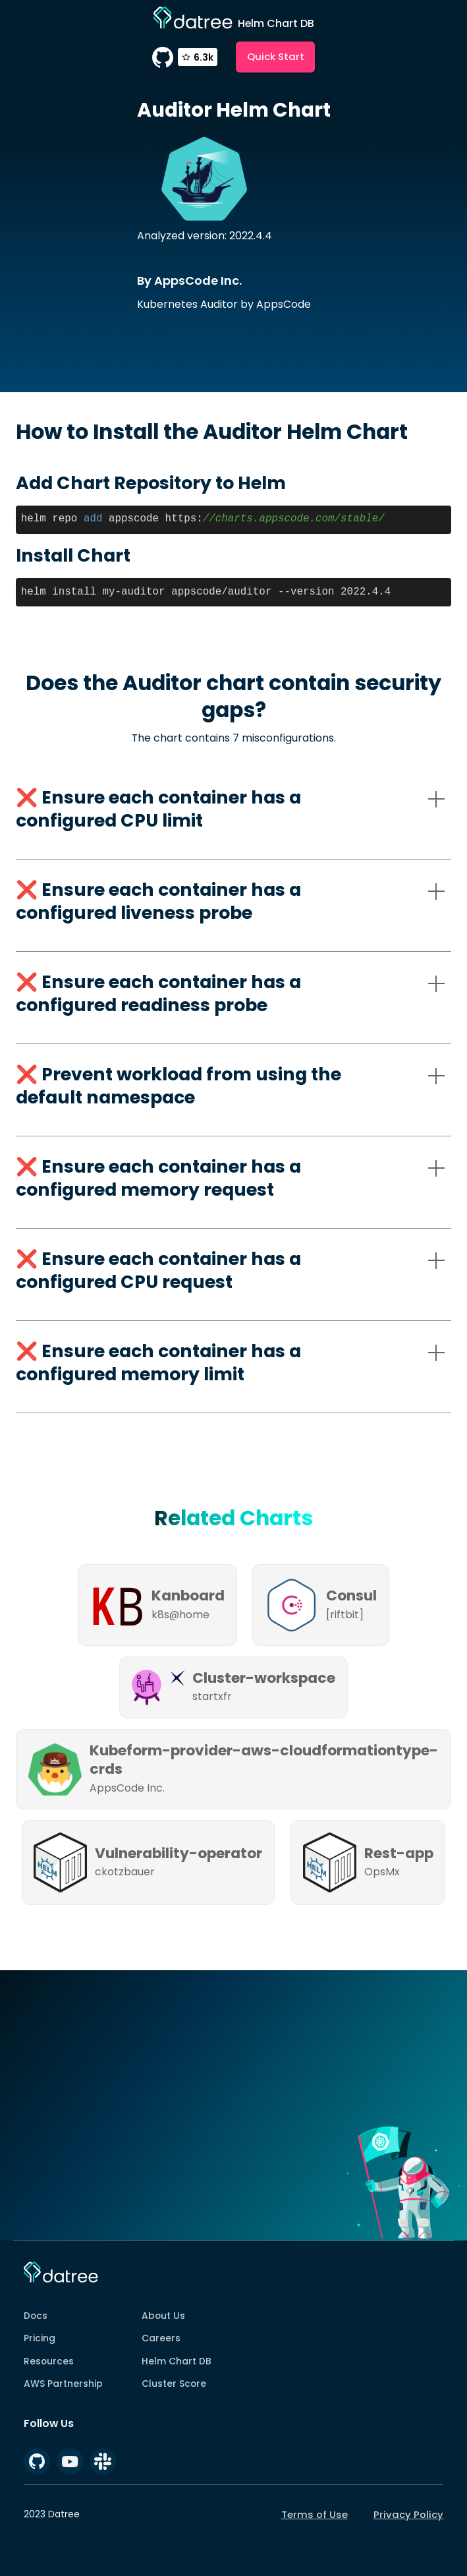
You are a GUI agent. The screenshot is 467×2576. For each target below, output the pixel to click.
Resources (49, 2361)
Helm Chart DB (176, 2361)
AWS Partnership (63, 2383)
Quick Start (275, 56)
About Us (163, 2315)
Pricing (39, 2338)
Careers (161, 2338)
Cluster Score (174, 2383)
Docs (35, 2315)
